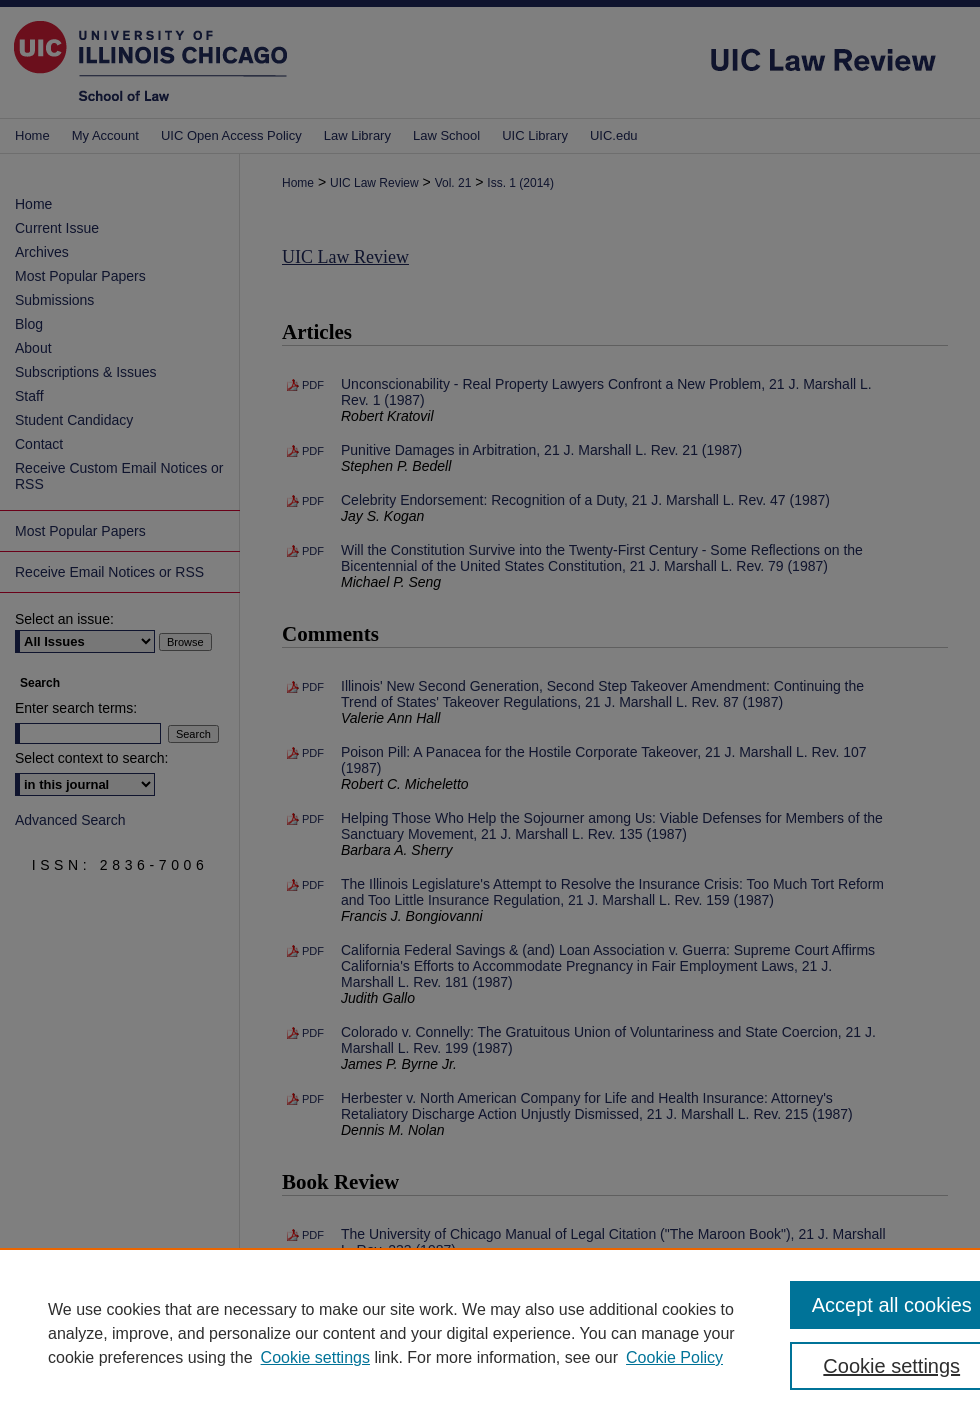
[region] (490, 1333)
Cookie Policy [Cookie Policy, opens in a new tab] (674, 1357)
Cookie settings (315, 1357)
